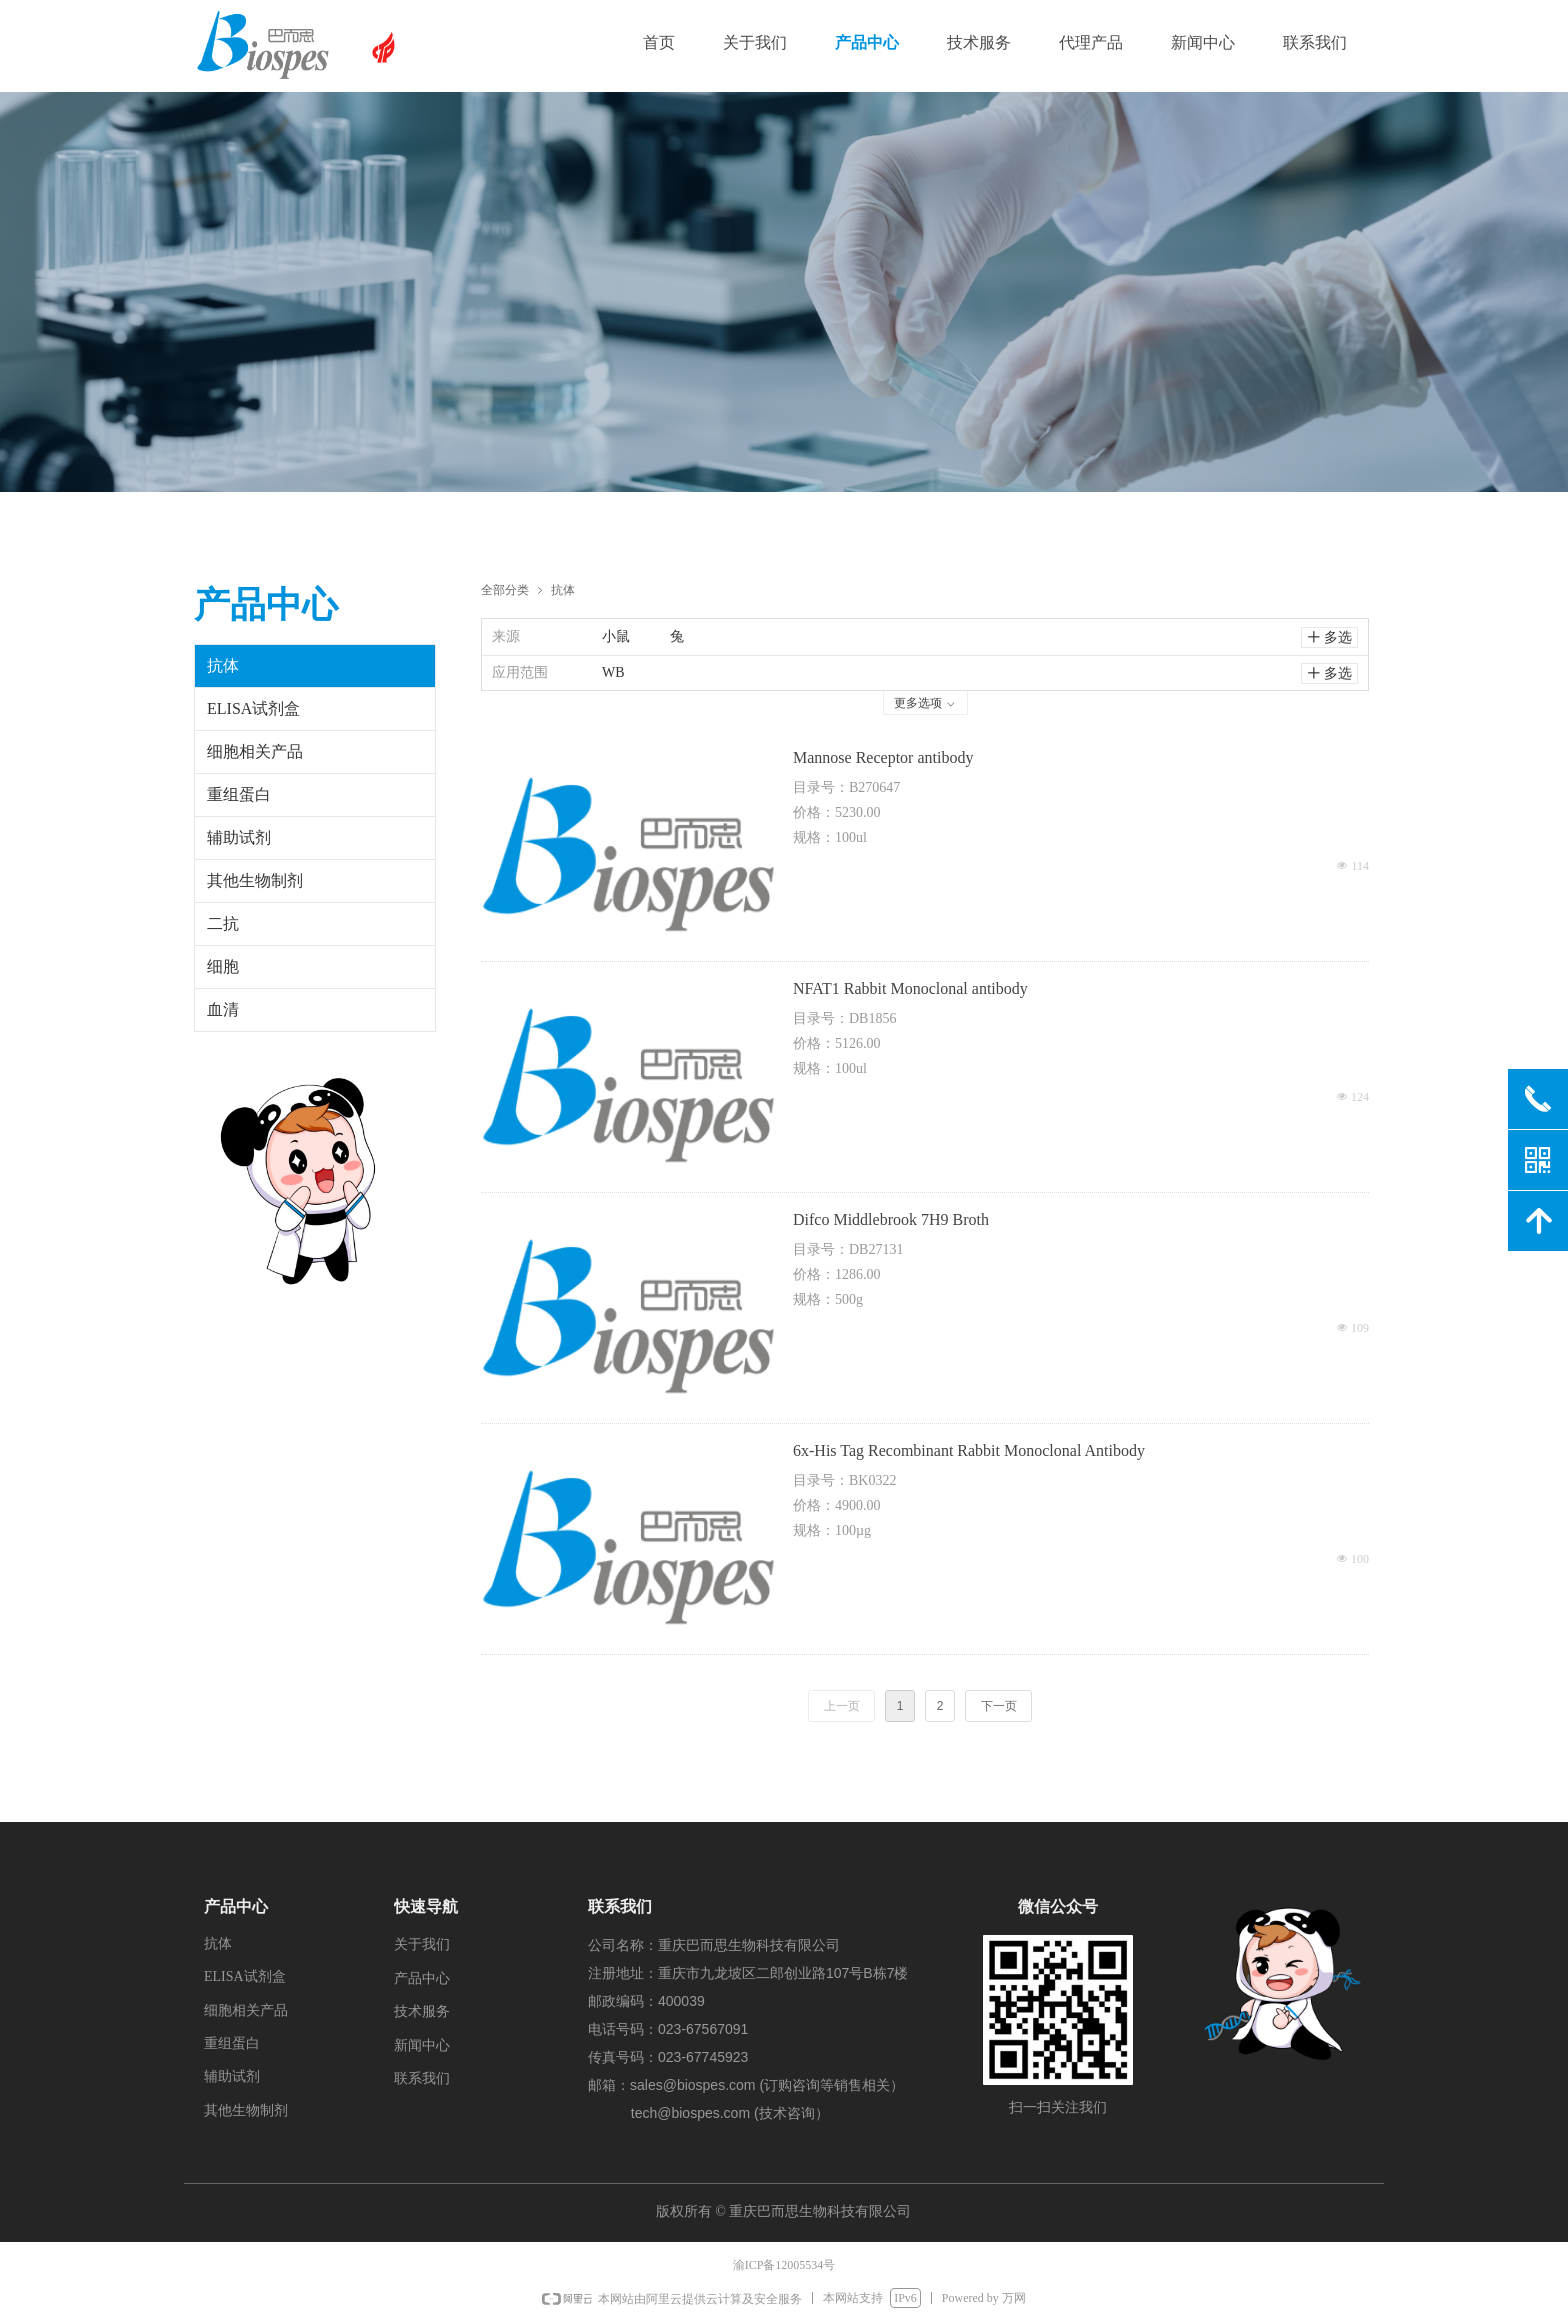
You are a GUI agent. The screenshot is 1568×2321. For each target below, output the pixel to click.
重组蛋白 (239, 794)
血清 (223, 1009)
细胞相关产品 (255, 751)
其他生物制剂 (255, 880)
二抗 (223, 923)
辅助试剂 (239, 837)
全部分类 (505, 589)
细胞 (223, 966)
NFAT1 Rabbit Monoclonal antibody (910, 988)
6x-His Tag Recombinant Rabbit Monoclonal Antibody (969, 1450)
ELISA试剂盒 (253, 708)
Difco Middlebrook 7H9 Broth (891, 1219)
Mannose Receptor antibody (883, 757)
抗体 (563, 589)
